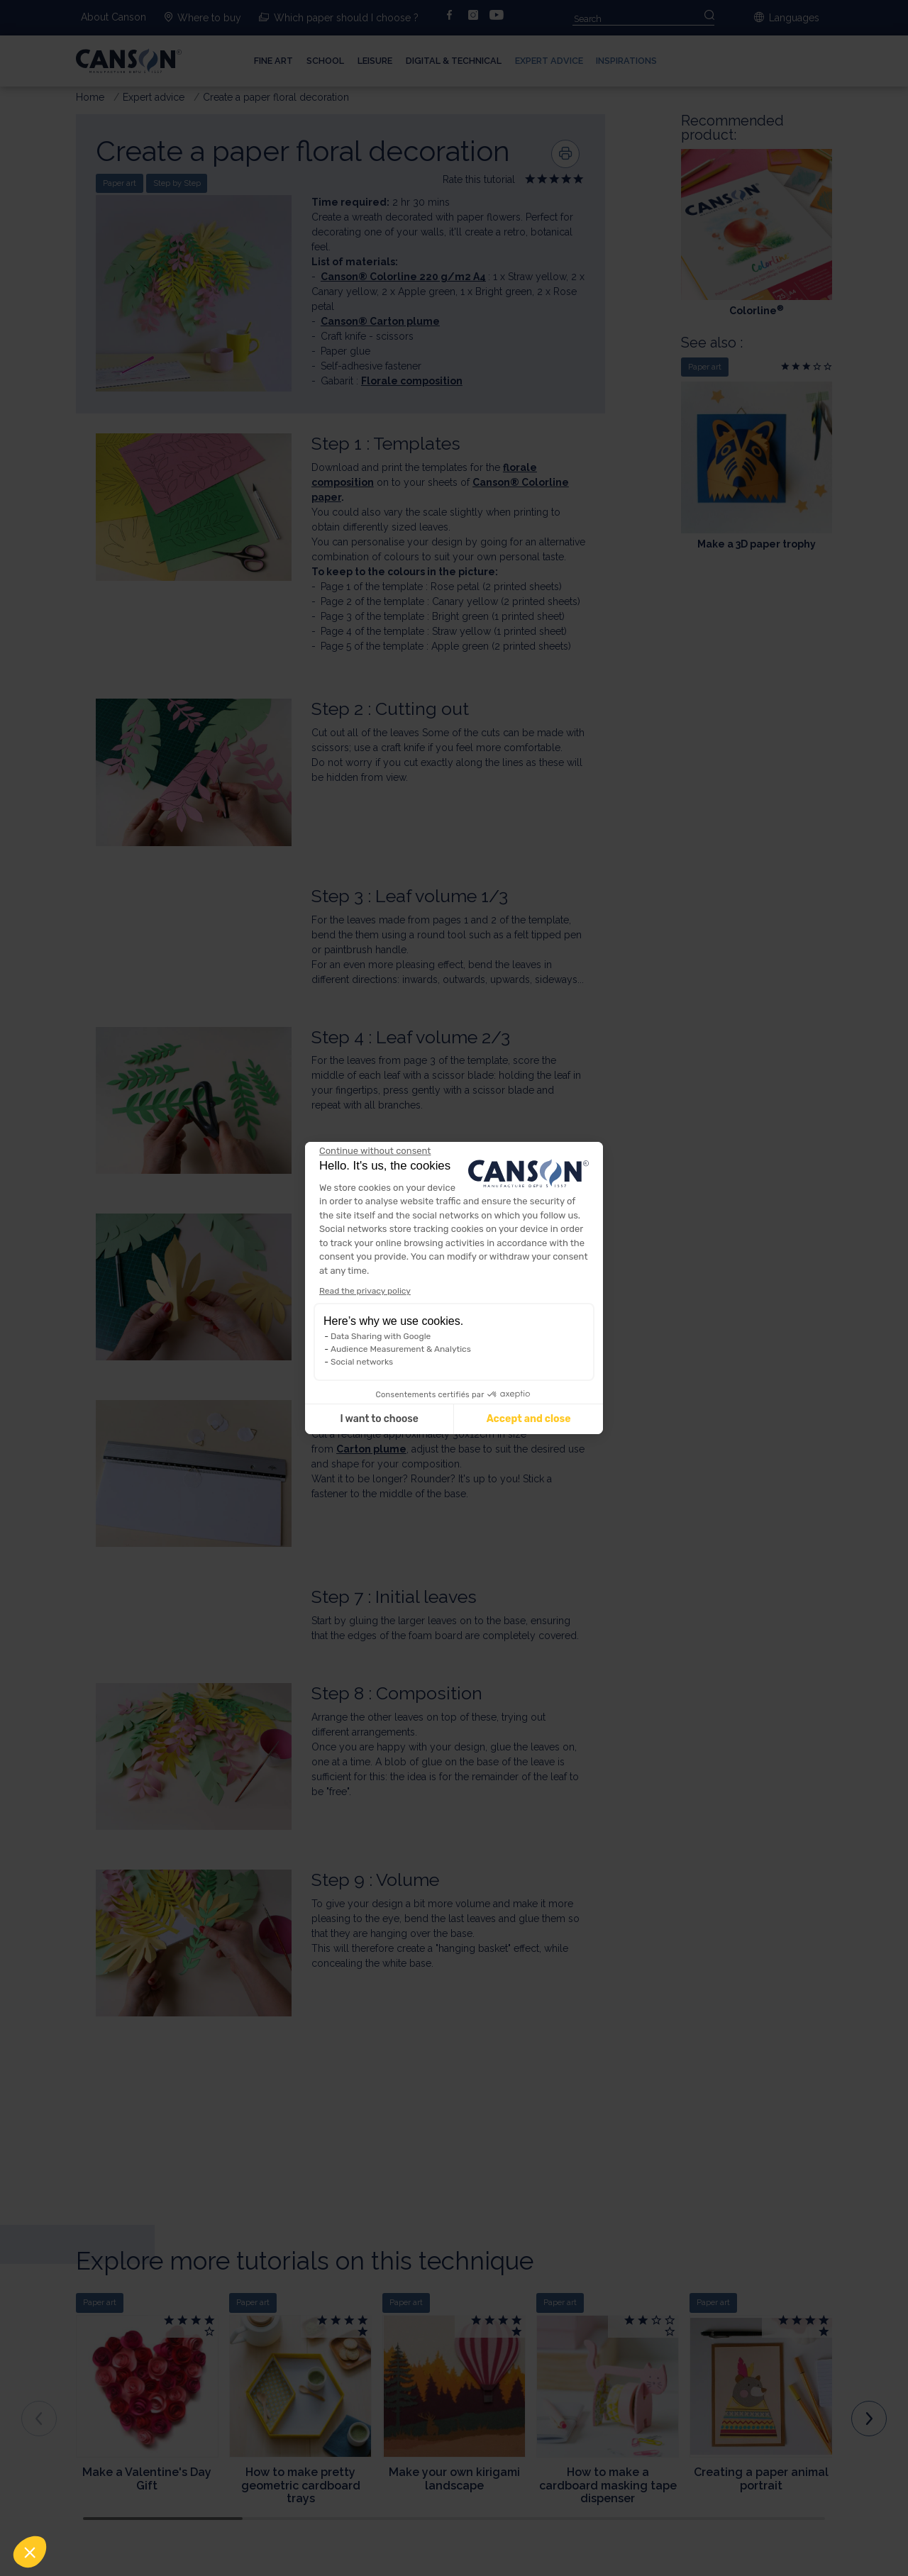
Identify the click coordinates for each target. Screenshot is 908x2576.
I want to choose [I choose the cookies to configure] (379, 1419)
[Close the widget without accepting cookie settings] (375, 1151)
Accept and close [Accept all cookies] (529, 1419)
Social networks (362, 1362)
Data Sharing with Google (381, 1336)
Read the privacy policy (365, 1291)
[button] (30, 2552)
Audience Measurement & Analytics (401, 1349)
